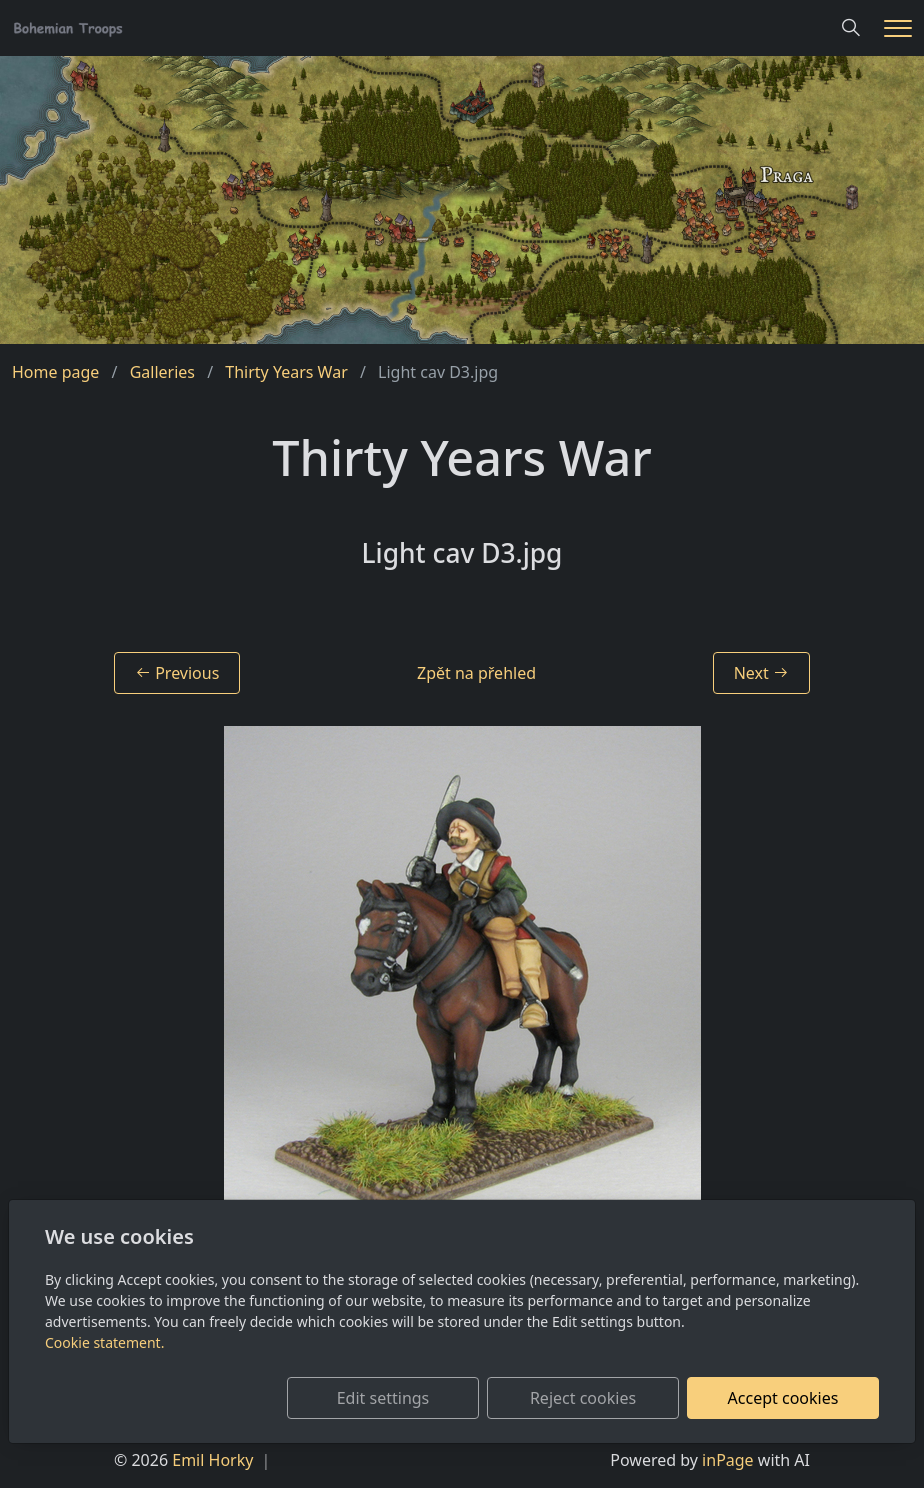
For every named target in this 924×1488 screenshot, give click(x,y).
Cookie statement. (104, 1342)
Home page (55, 372)
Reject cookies (583, 1398)
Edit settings (383, 1398)
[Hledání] (851, 28)
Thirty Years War (286, 372)
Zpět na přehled (476, 673)
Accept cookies (783, 1398)
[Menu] (898, 28)
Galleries (162, 372)
